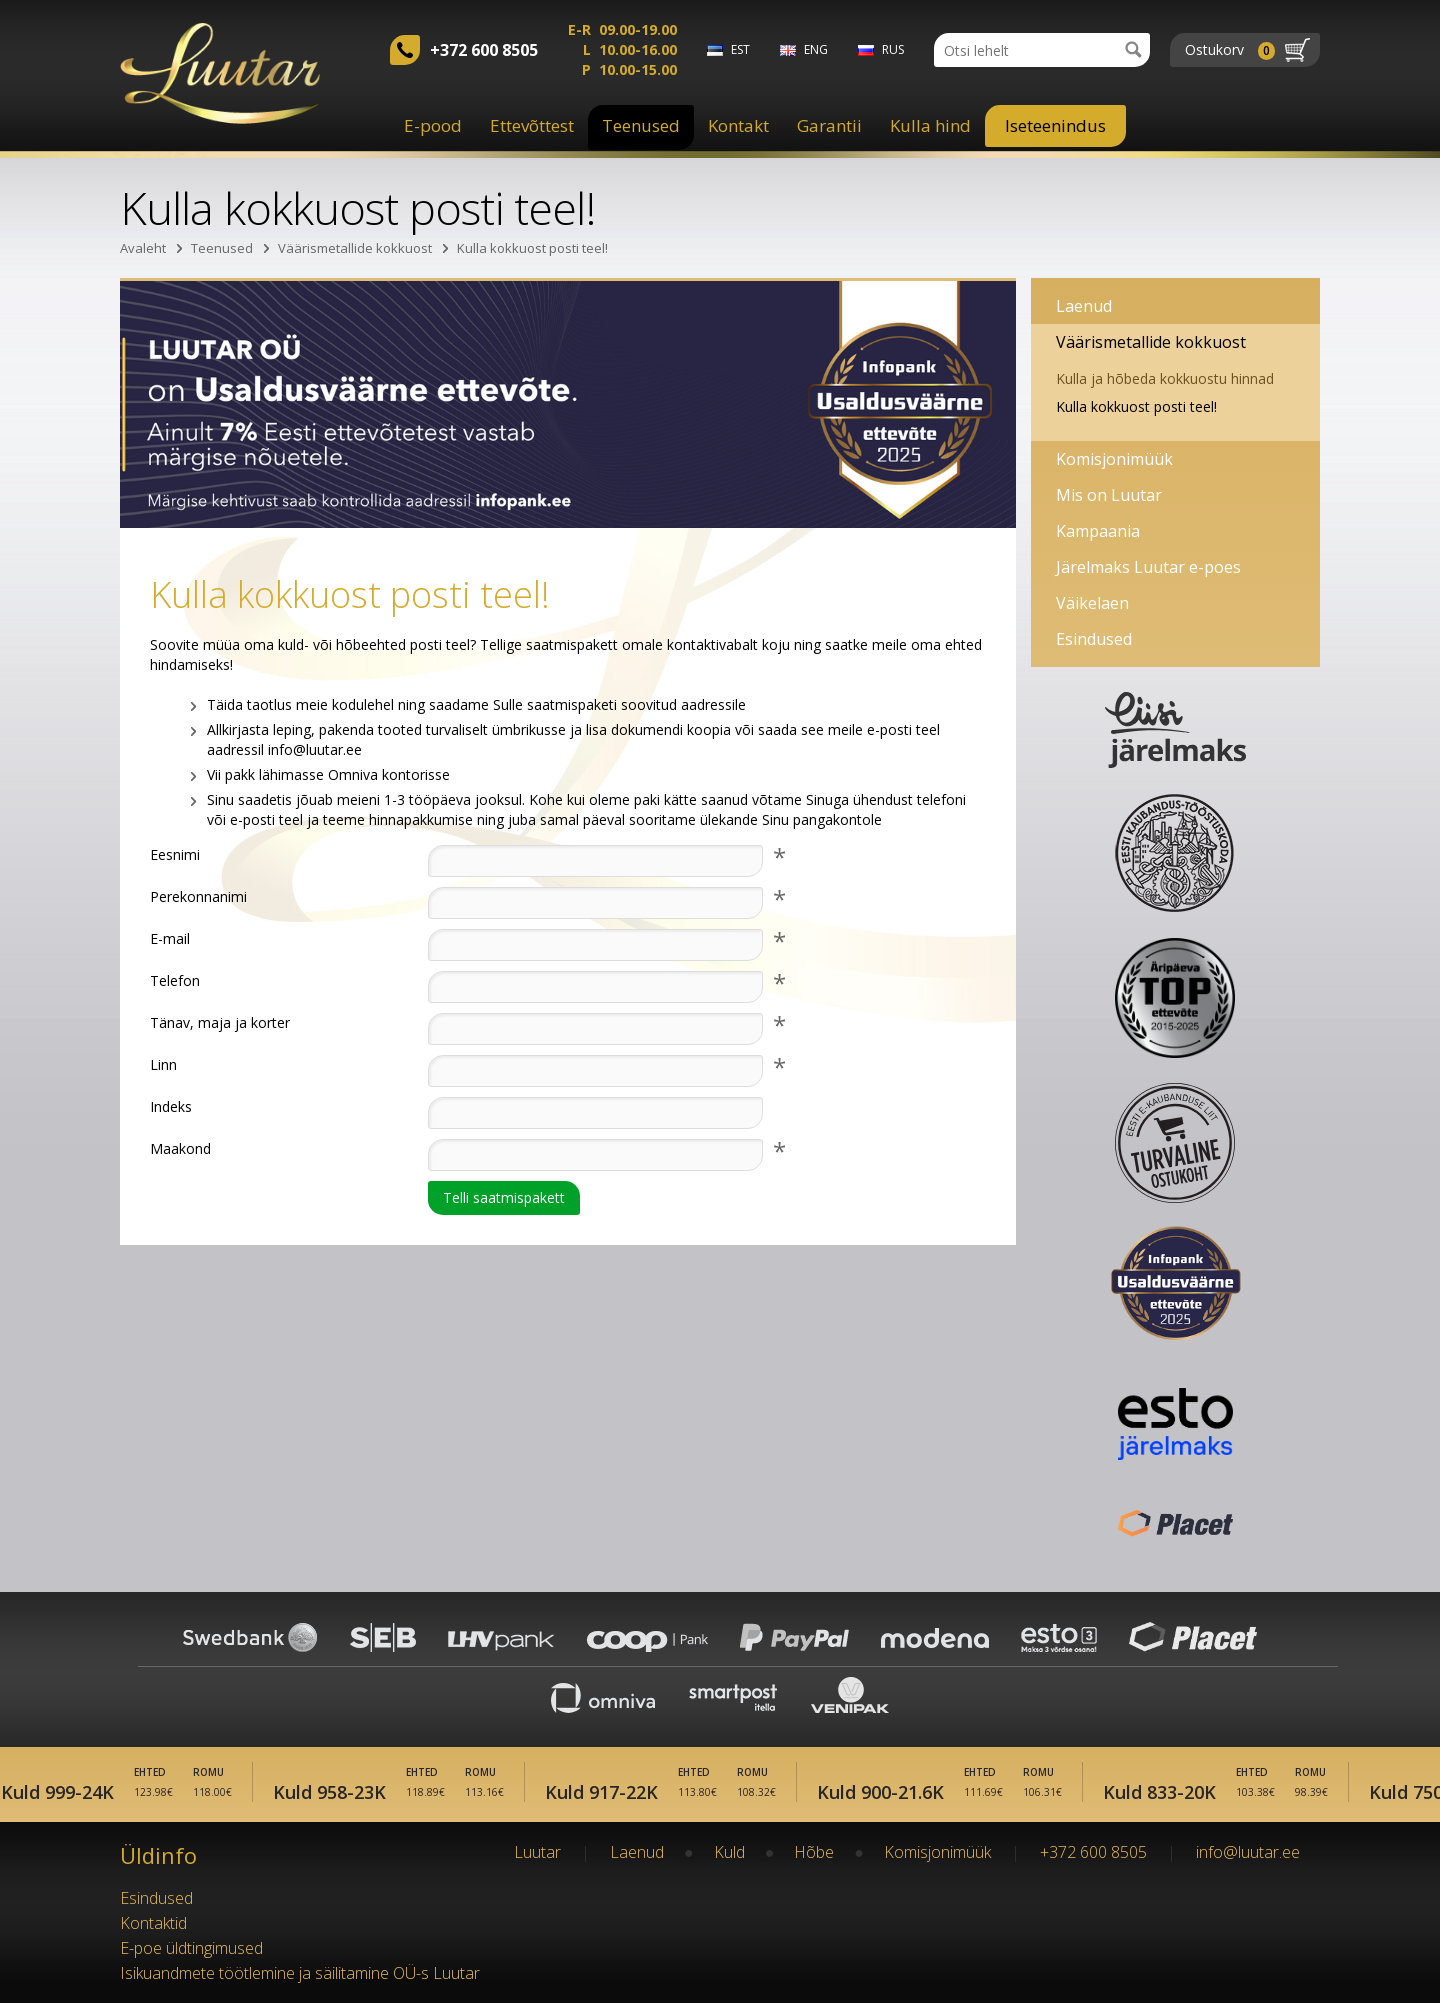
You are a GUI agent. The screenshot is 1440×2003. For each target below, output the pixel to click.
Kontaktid (153, 1923)
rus (893, 49)
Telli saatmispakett (504, 1197)
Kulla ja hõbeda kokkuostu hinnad (1165, 378)
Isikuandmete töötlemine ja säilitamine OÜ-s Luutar (300, 1973)
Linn (163, 1064)
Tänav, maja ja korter (220, 1022)
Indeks (171, 1106)
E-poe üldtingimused (191, 1948)
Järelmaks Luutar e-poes (1148, 567)
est (740, 49)
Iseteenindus (1055, 125)
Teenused (641, 125)
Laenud (1084, 306)
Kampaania (1098, 531)
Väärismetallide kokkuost (355, 248)
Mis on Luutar (1109, 495)
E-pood (433, 125)
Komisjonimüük (1114, 459)
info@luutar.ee (1248, 1852)
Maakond (180, 1148)
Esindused (1094, 639)
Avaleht (143, 248)
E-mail (170, 938)
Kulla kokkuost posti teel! (532, 248)
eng (816, 49)
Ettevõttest (532, 125)
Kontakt (738, 125)
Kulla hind (930, 125)
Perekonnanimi (198, 896)
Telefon (175, 980)
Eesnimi (175, 854)
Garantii (829, 125)
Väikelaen (1092, 603)
